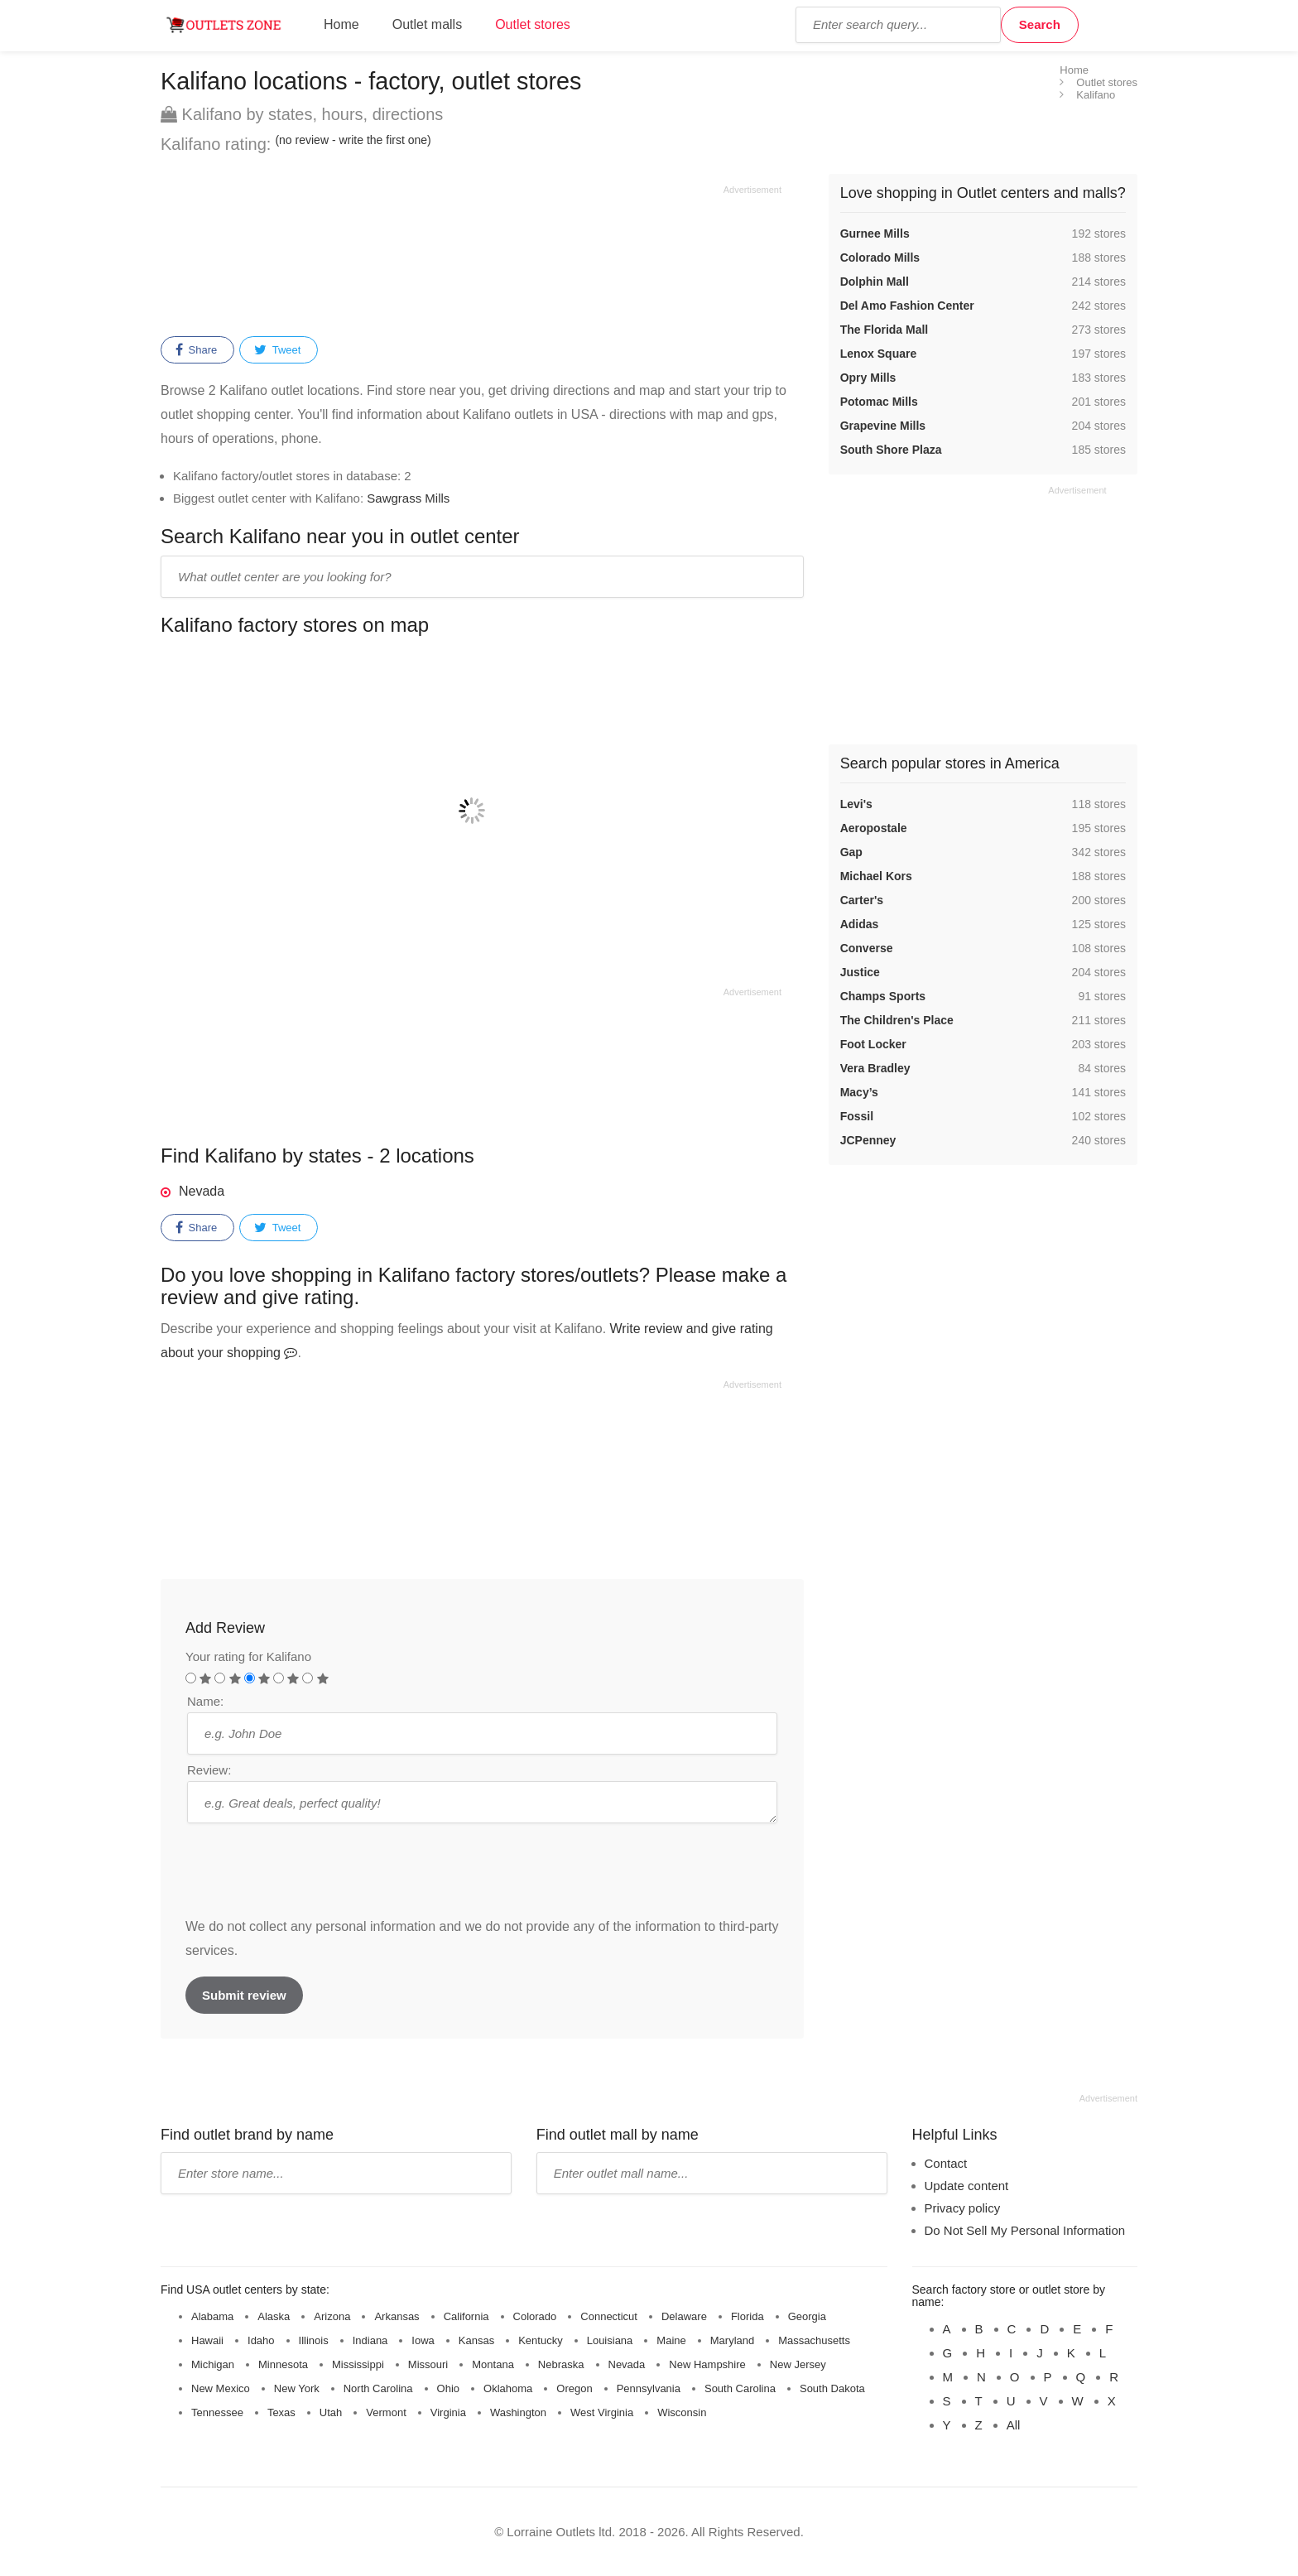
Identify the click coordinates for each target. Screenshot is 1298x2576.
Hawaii (207, 2340)
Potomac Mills (879, 401)
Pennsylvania (648, 2388)
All (1014, 2425)
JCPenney (868, 1140)
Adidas (859, 924)
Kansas (476, 2340)
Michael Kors (876, 876)
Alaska (273, 2316)
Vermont (386, 2412)
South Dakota (832, 2388)
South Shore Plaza (891, 449)
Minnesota (283, 2364)
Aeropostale (873, 828)
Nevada (201, 1191)
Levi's (856, 804)
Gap (851, 852)
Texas (281, 2412)
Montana (493, 2364)
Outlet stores (532, 24)
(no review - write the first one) (352, 140)
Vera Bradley (875, 1068)
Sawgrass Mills (408, 498)
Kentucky (540, 2340)
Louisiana (610, 2340)
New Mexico (220, 2388)
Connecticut (608, 2316)
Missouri (428, 2364)
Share (196, 350)
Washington (518, 2412)
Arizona (332, 2316)
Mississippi (358, 2364)
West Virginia (601, 2412)
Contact (946, 2163)
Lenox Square (878, 353)
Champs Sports (882, 996)
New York (297, 2388)
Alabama (212, 2316)
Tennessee (217, 2412)
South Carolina (740, 2388)
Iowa (422, 2340)
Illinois (314, 2340)
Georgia (807, 2316)
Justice (860, 972)
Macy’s (859, 1092)
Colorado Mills (880, 257)
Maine (670, 2340)
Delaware (684, 2316)
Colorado (535, 2316)
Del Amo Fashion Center (907, 305)
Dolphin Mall (874, 281)
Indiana (370, 2340)
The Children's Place (897, 1020)
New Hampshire (707, 2364)
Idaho (261, 2340)
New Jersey (798, 2364)
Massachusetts (814, 2340)
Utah (331, 2412)
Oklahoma (507, 2388)
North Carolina (378, 2388)
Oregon (574, 2388)
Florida (747, 2316)
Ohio (448, 2388)
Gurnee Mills (875, 233)
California (466, 2316)
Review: (209, 1770)
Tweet (277, 350)
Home (341, 24)
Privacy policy (963, 2208)
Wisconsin (681, 2412)
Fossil (856, 1116)
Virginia (448, 2412)
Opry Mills (868, 377)
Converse (866, 948)
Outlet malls (427, 24)
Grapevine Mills (882, 425)
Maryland (732, 2340)
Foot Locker (873, 1044)
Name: (205, 1701)
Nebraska (561, 2364)
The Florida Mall (884, 329)
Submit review (244, 1995)
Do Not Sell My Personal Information (1025, 2230)
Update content (967, 2186)
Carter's (861, 900)
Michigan (212, 2364)
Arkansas (396, 2316)
